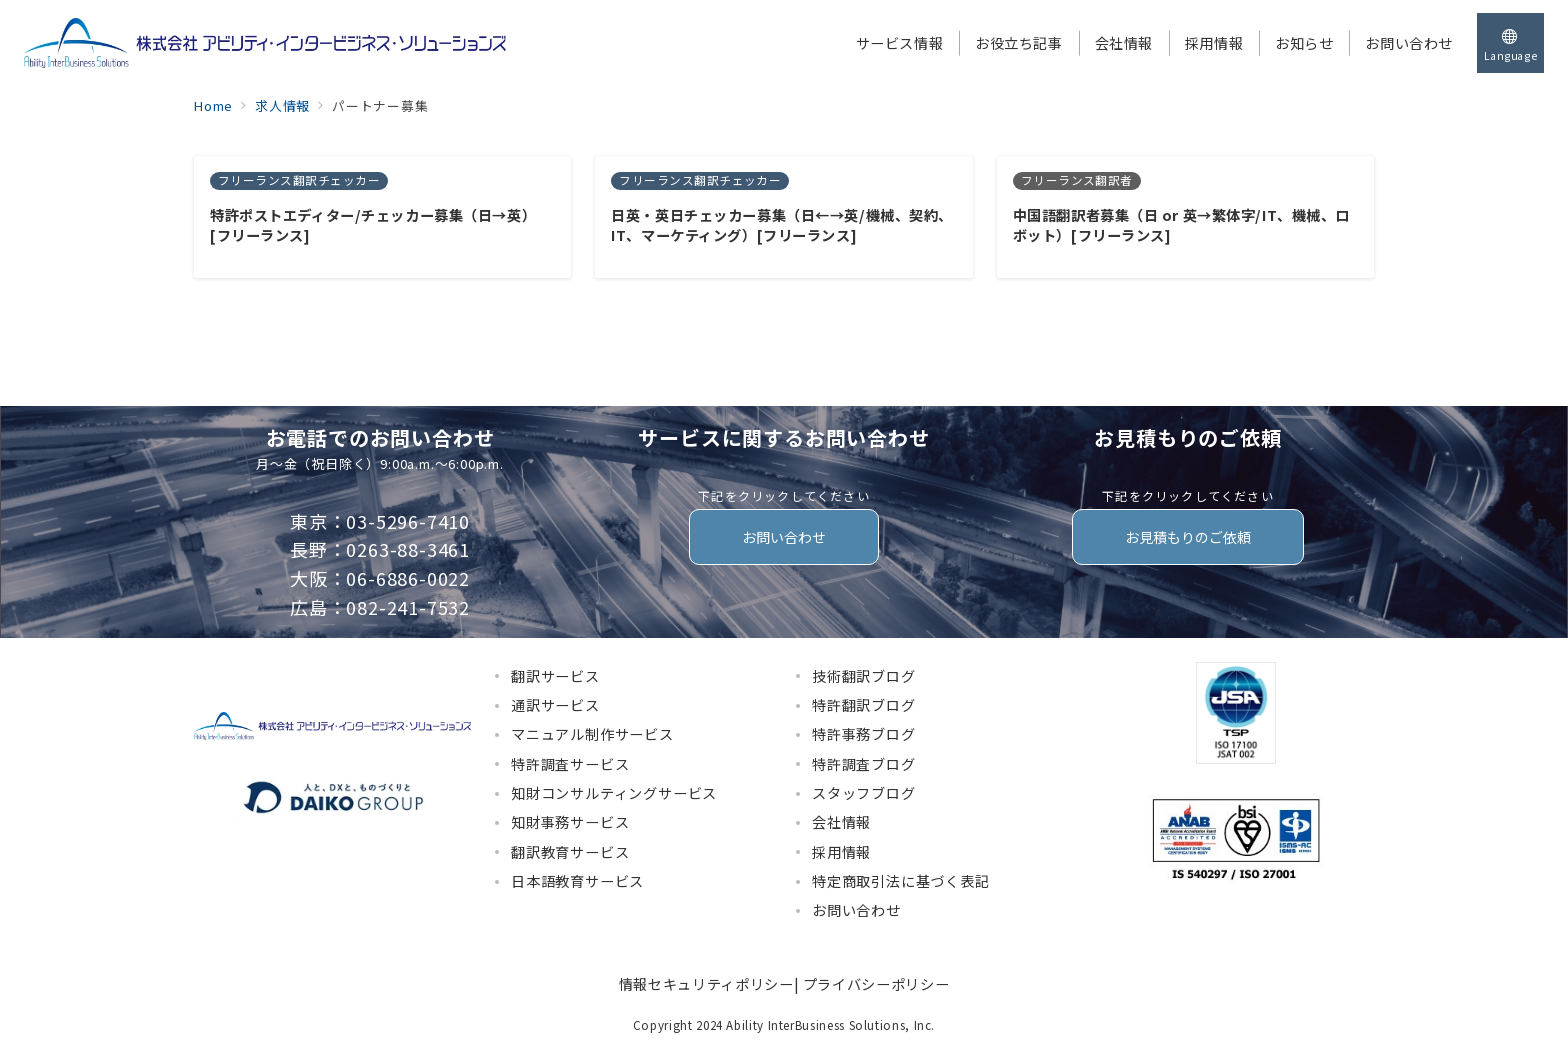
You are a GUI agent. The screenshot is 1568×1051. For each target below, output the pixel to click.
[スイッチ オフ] (1510, 43)
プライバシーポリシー (876, 984)
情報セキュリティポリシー (706, 984)
